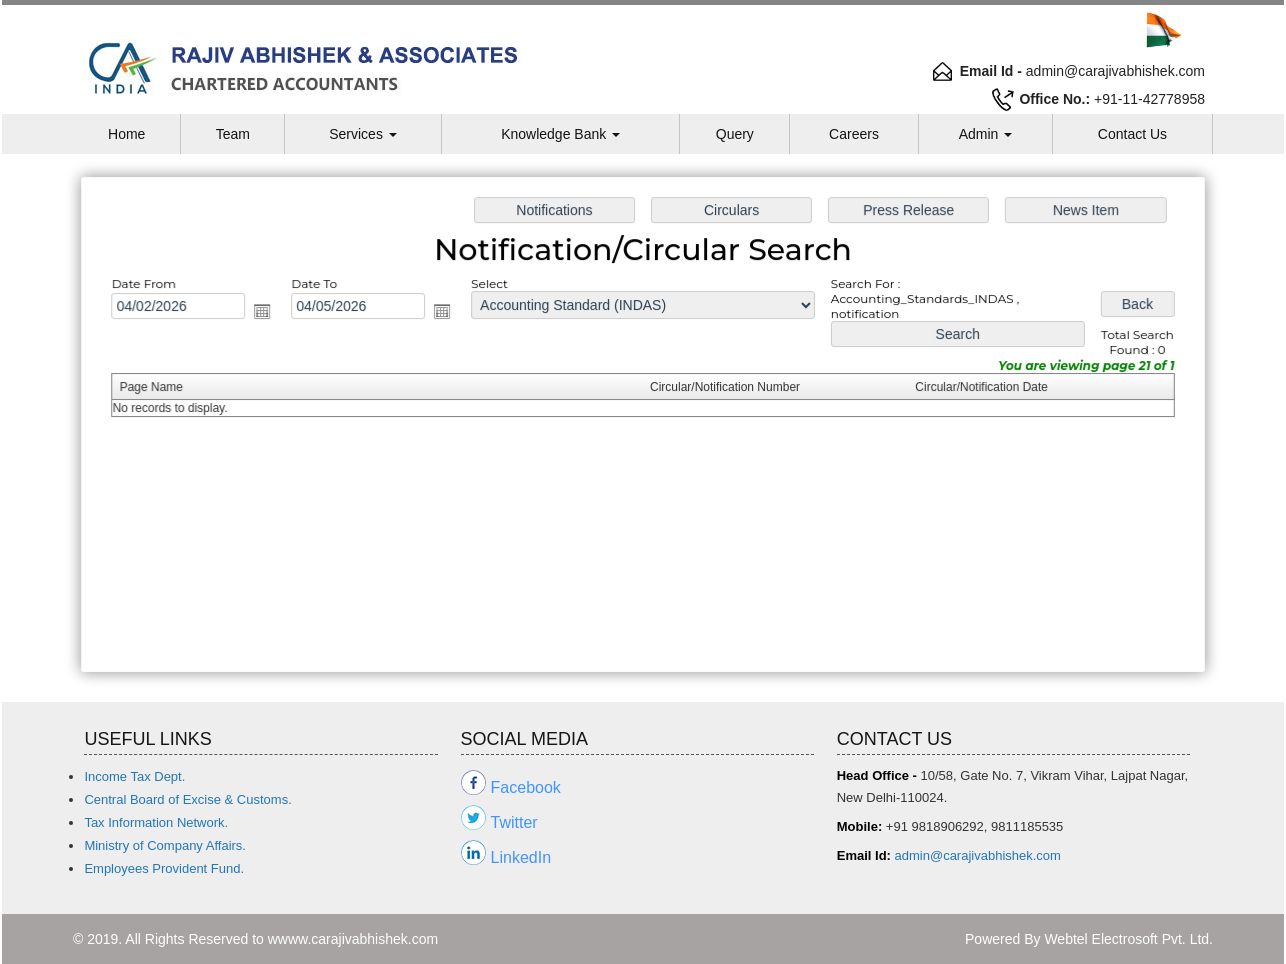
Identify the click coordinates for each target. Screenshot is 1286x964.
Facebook (526, 787)
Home (126, 134)
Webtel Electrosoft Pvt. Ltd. (1128, 939)
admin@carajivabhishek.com (978, 855)
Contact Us (1132, 134)
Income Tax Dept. (134, 776)
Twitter (514, 822)
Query (735, 134)
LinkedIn (521, 857)
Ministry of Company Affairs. (165, 845)
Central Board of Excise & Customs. (187, 799)
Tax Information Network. (156, 822)
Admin (986, 134)
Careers (854, 134)
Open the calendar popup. (270, 313)
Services (363, 134)
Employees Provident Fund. (164, 868)
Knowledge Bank (560, 134)
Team (233, 134)
